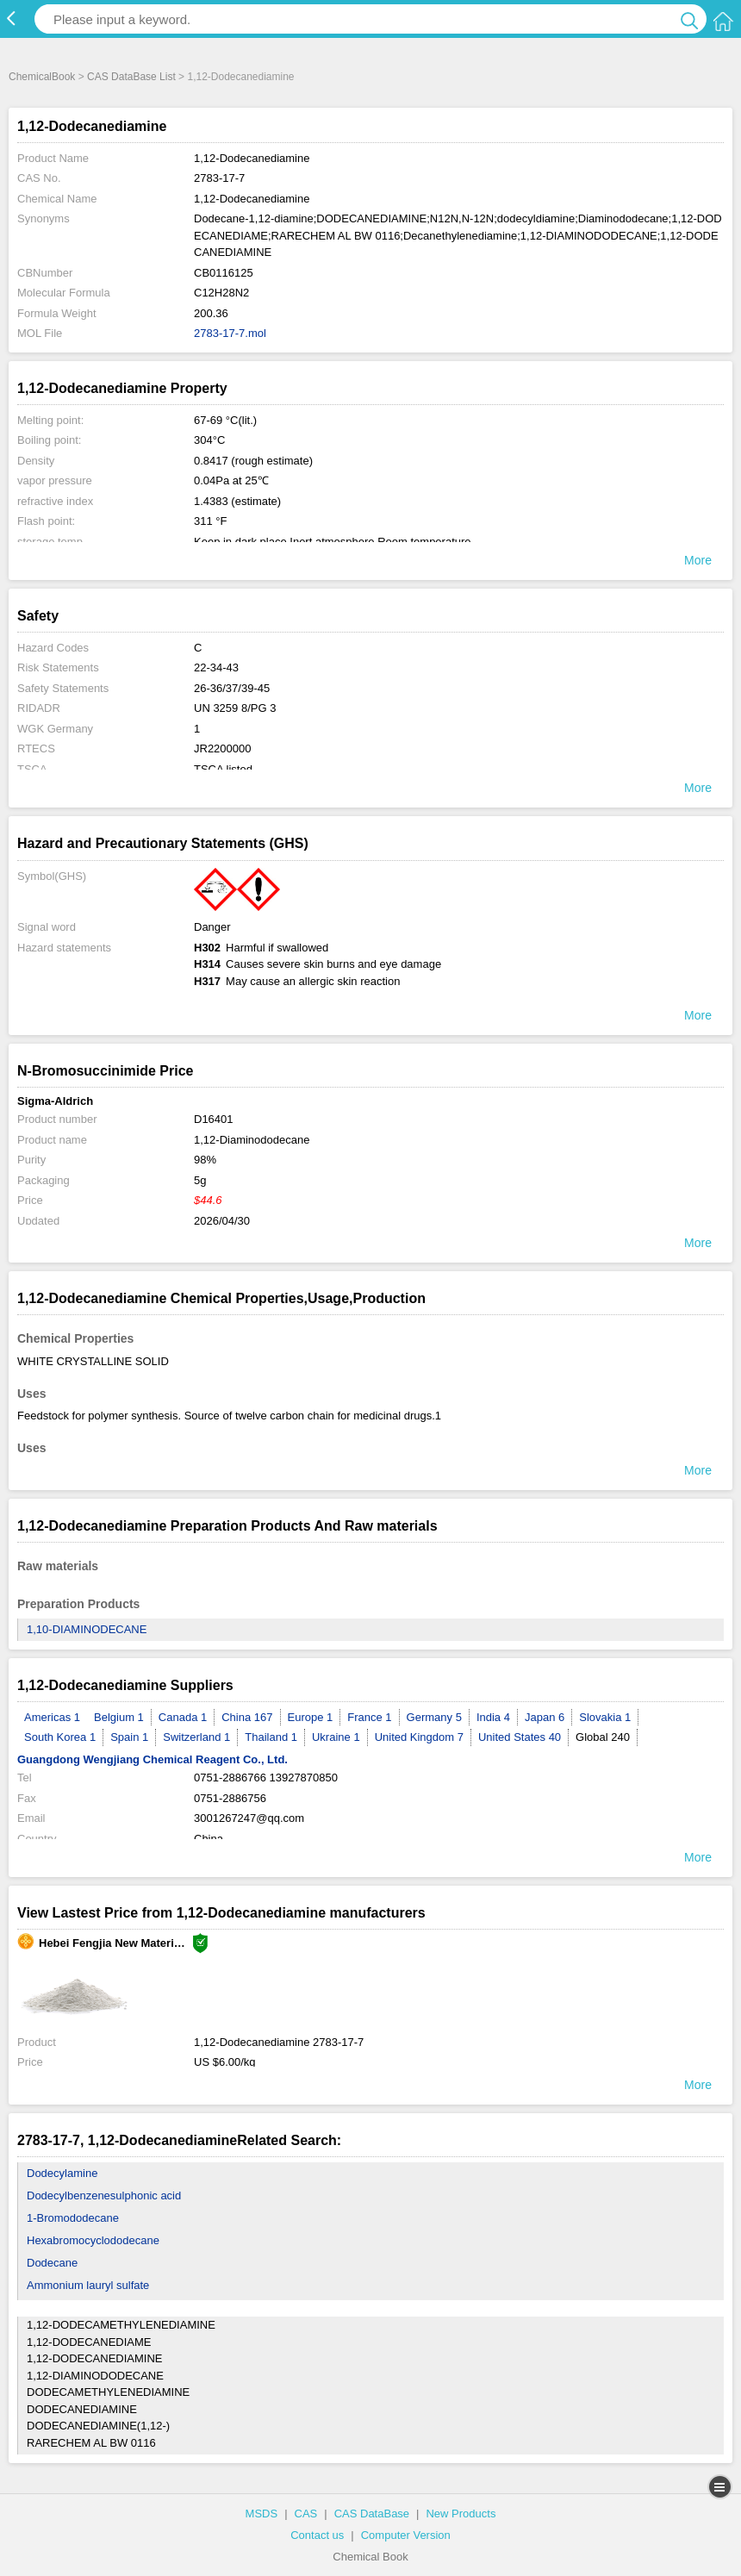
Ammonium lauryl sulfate (88, 2285)
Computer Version (406, 2535)
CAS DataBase (371, 2513)
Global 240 (603, 1737)
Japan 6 (544, 1717)
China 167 (246, 1717)
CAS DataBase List (131, 77)
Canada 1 (183, 1717)
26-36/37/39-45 (232, 688)
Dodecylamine (62, 2173)
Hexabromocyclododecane (93, 2240)
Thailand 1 (271, 1737)
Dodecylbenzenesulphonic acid (104, 2195)
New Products (460, 2513)
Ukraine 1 (336, 1737)
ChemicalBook (42, 77)
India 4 (493, 1717)
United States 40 (519, 1737)
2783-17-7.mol (230, 333)
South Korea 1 (60, 1737)
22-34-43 (216, 667)
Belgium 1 (119, 1717)
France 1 (369, 1717)
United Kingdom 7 (419, 1737)
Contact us (317, 2535)
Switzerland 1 (196, 1737)
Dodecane (52, 2262)
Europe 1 (310, 1717)
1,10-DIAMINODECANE (86, 1629)
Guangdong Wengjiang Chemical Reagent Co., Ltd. (152, 1759)
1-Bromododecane (73, 2217)
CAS (306, 2513)
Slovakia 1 (605, 1717)
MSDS (262, 2513)
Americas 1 (52, 1717)
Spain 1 (129, 1737)
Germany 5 (434, 1717)
